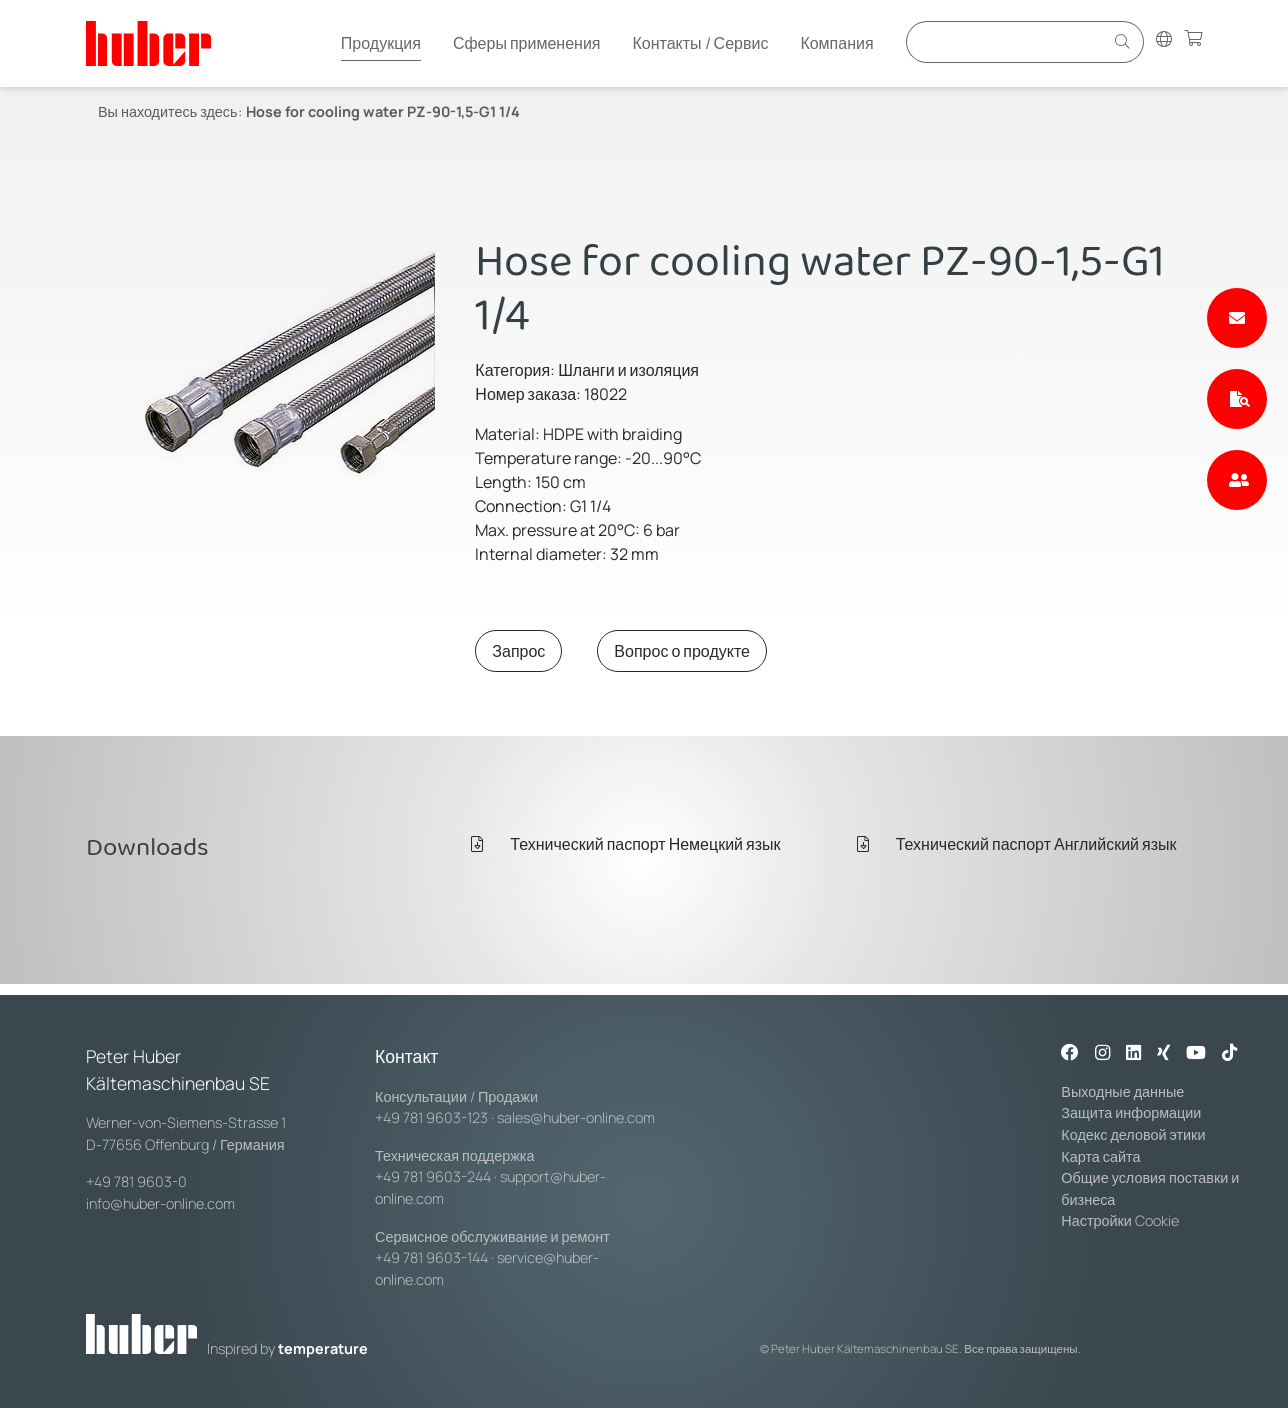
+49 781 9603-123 (431, 1117)
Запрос (518, 651)
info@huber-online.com (160, 1203)
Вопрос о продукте (682, 651)
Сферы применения (527, 43)
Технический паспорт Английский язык (1017, 844)
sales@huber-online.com (576, 1117)
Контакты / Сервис (700, 43)
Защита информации (1131, 1112)
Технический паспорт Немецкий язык (625, 844)
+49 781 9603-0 (136, 1181)
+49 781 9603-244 (433, 1176)
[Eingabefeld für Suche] (1008, 41)
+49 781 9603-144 (431, 1257)
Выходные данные (1122, 1091)
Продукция (381, 43)
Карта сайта (1100, 1156)
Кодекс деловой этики (1133, 1134)
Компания (836, 43)
